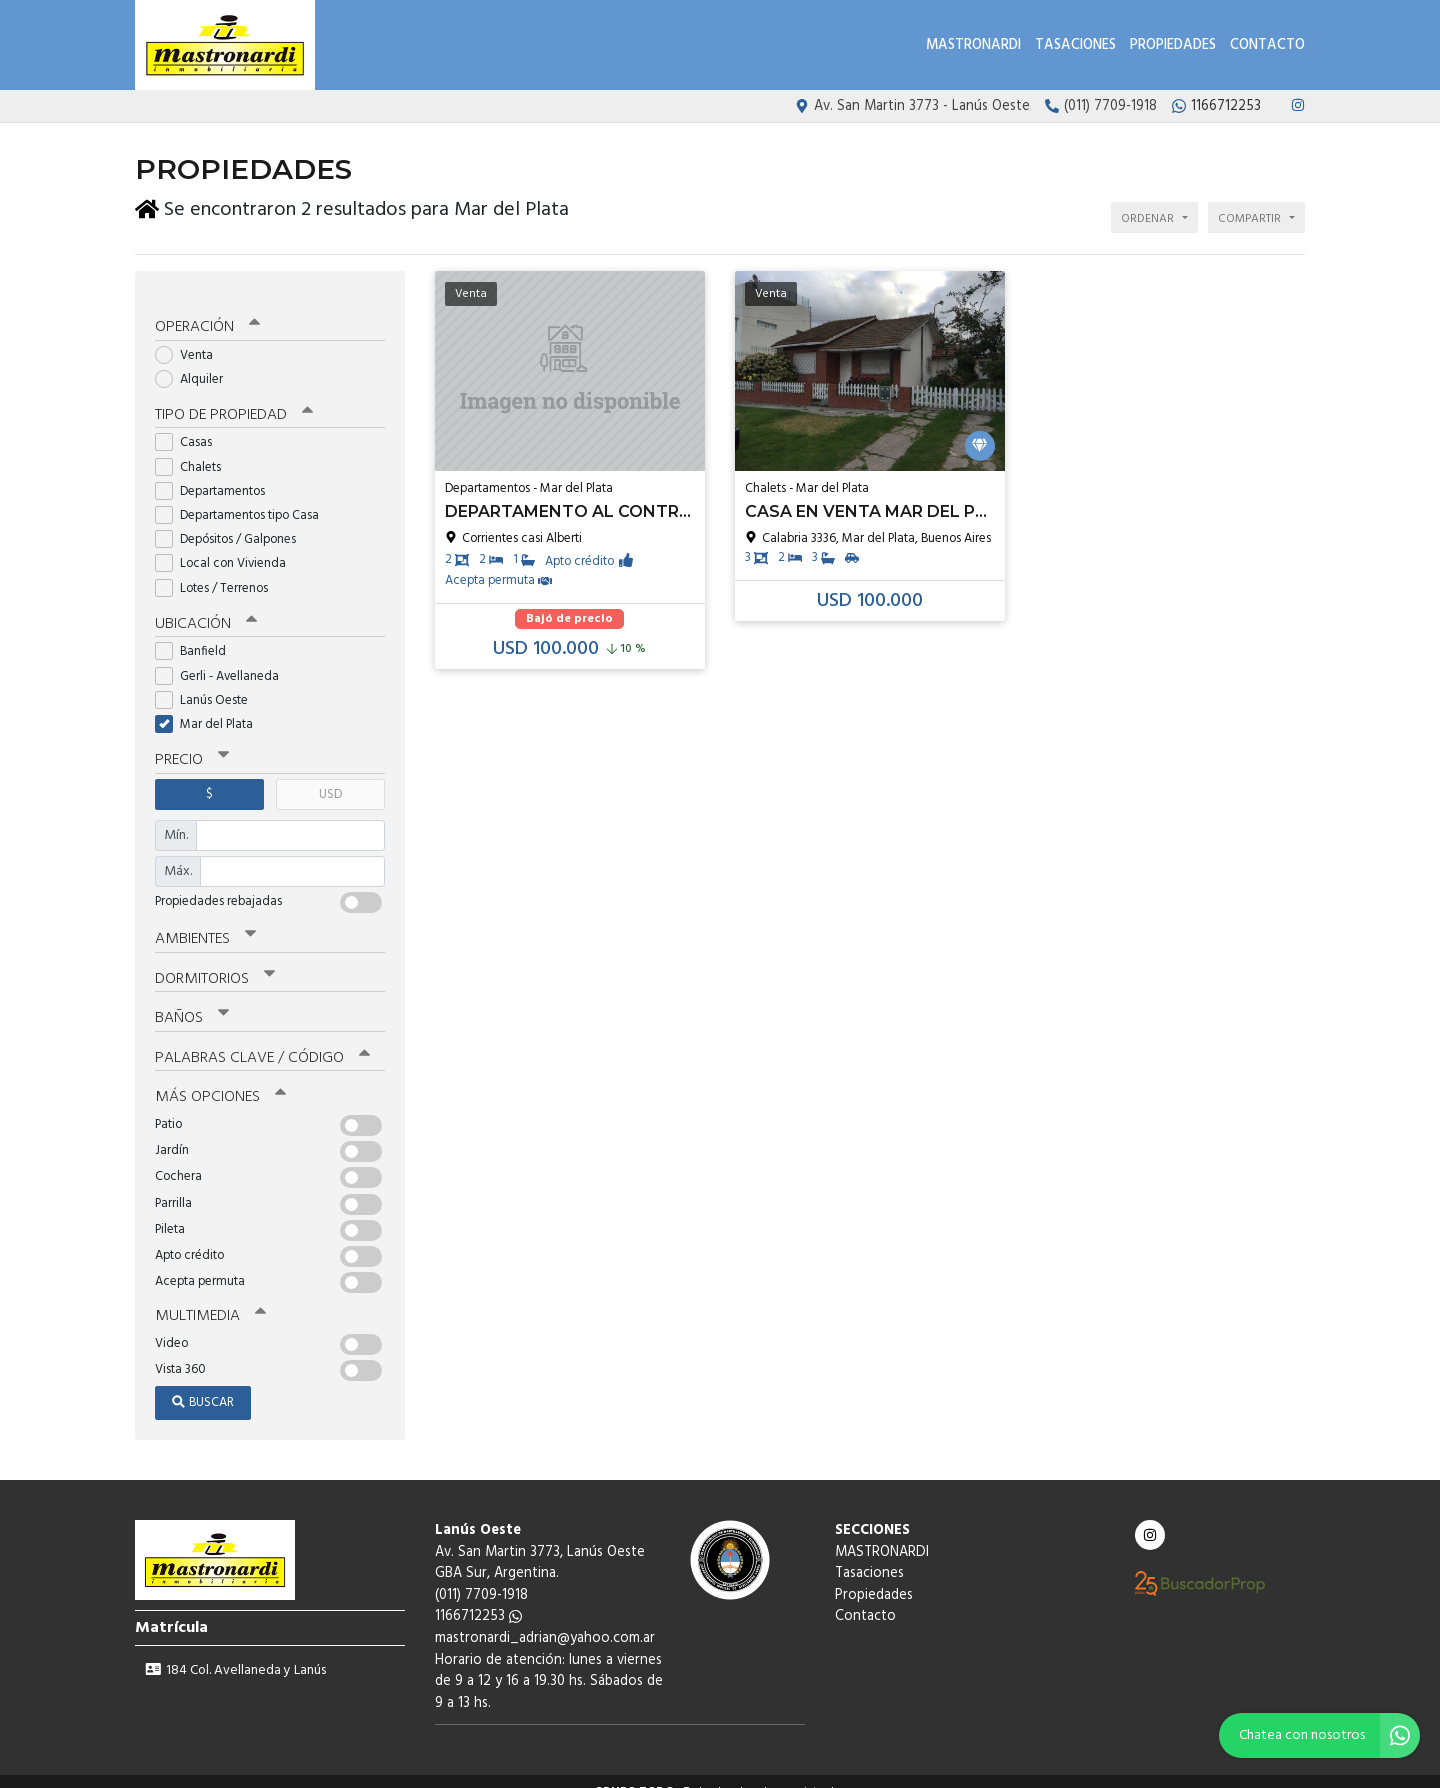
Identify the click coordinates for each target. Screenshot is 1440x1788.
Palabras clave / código (261, 1039)
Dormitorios (214, 961)
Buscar (203, 1382)
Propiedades (1173, 45)
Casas (190, 427)
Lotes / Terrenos (218, 572)
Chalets (194, 451)
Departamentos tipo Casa (243, 499)
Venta (190, 339)
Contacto (1267, 45)
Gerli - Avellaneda (223, 659)
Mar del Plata (210, 708)
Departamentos (216, 475)
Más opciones (219, 1078)
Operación (207, 312)
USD (330, 777)
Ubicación (205, 608)
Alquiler (195, 363)
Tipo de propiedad (232, 400)
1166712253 (478, 1596)
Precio (191, 744)
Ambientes (205, 922)
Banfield (197, 635)
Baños (192, 1000)
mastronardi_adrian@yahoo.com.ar (545, 1618)
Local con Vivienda (227, 548)
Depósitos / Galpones (232, 523)
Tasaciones (1075, 45)
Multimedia (209, 1296)
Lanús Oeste (208, 683)
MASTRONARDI (973, 45)
